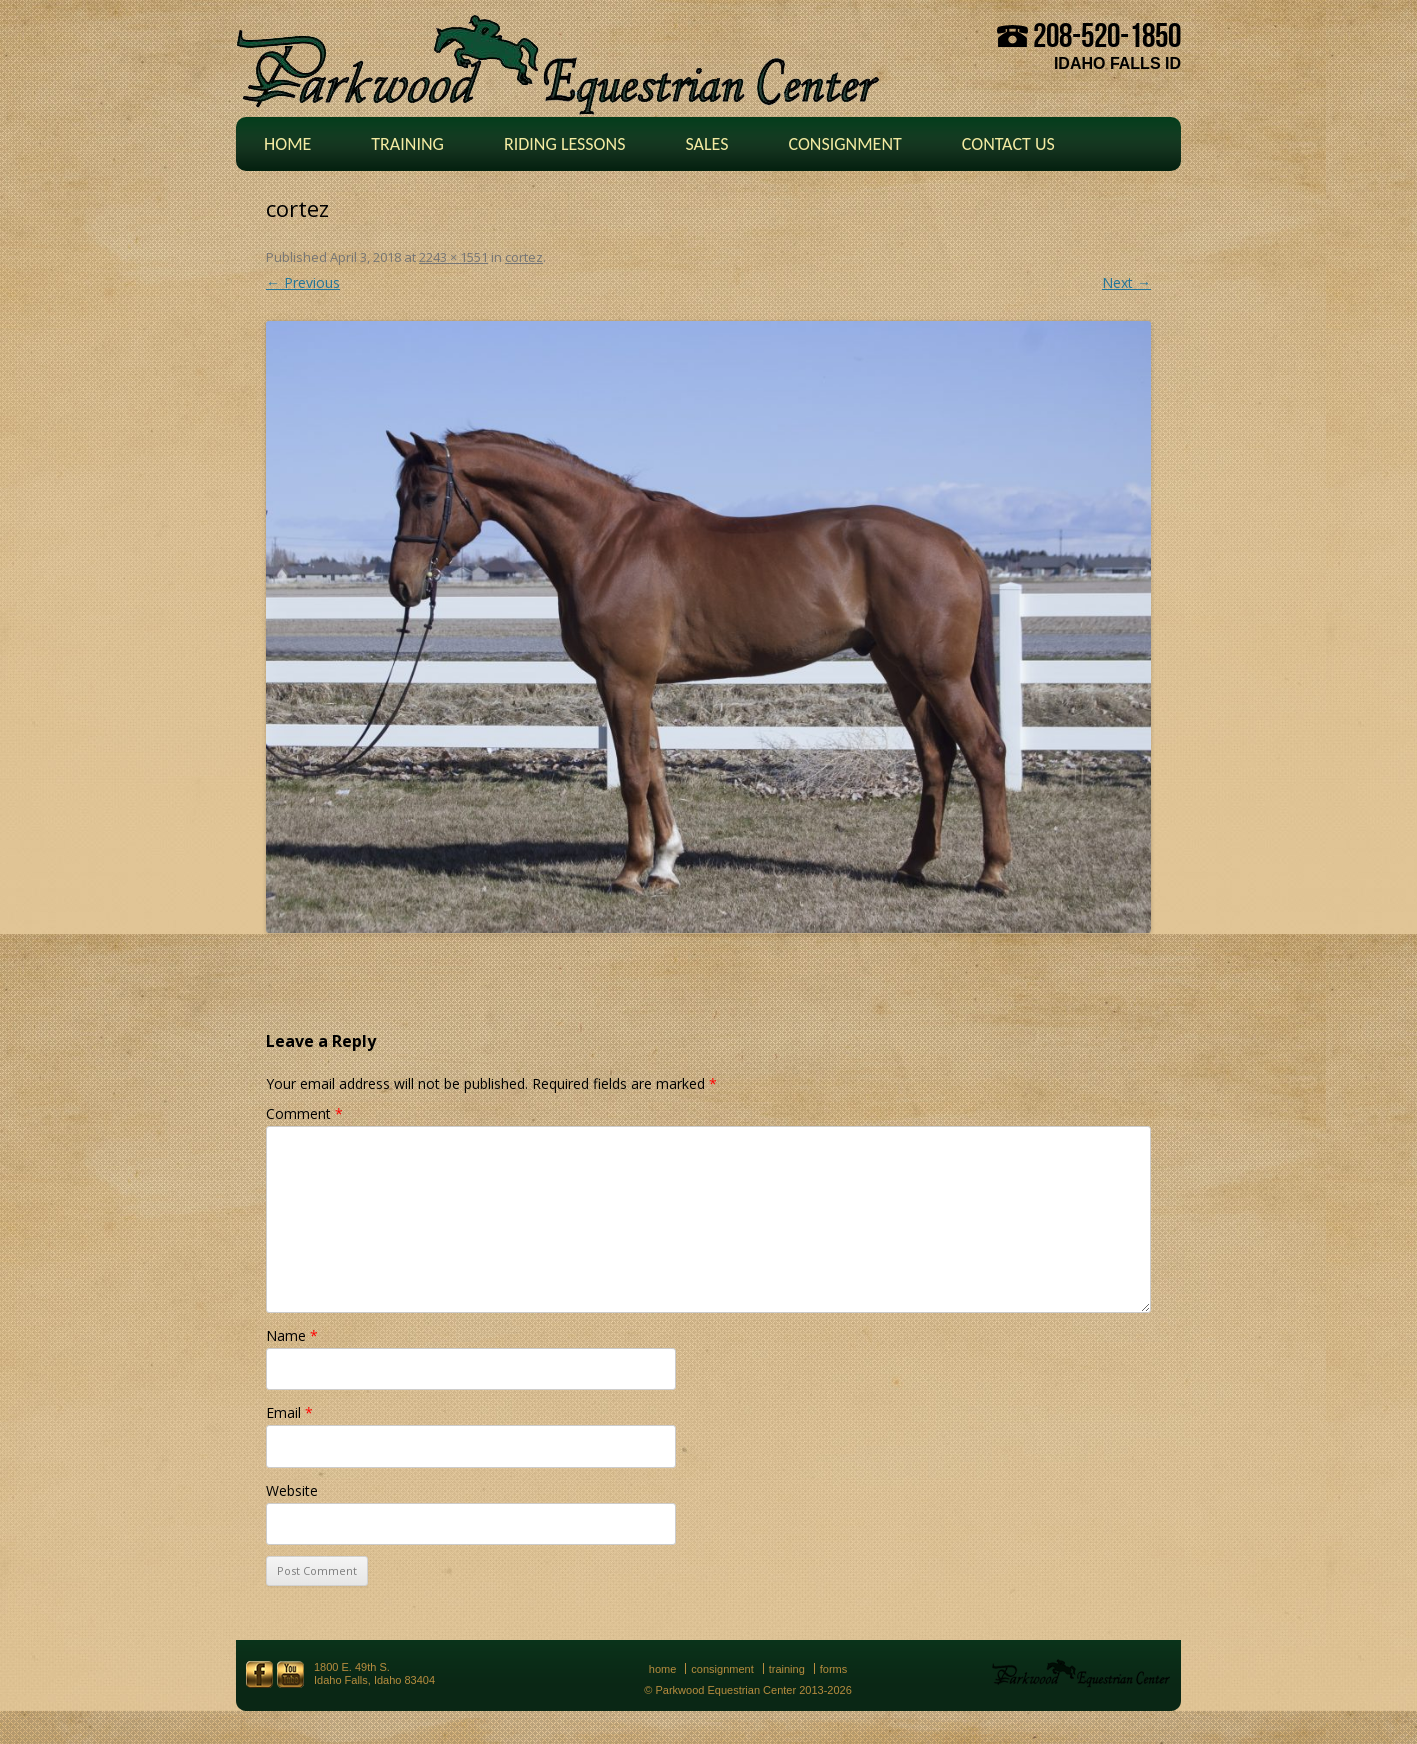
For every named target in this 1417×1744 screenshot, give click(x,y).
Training (407, 144)
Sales (706, 144)
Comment (304, 1113)
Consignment (844, 144)
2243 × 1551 (453, 257)
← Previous (303, 282)
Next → (1126, 282)
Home (287, 144)
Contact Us (1008, 144)
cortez (524, 257)
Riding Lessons (565, 144)
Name (292, 1335)
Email (289, 1412)
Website (292, 1490)
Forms (834, 1669)
